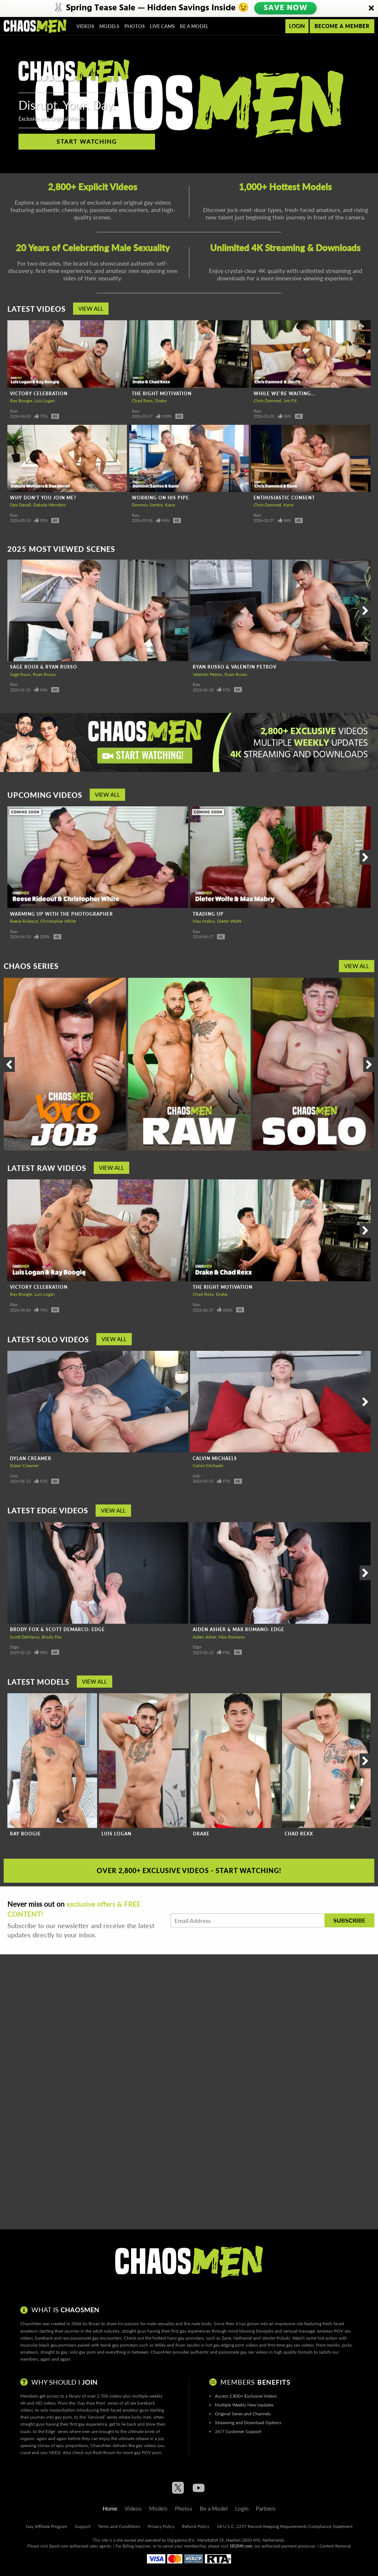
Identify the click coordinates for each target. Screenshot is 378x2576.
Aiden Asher (204, 1637)
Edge (14, 1646)
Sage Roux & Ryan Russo (43, 667)
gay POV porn (147, 2452)
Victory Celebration (39, 393)
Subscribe (349, 1920)
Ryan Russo (44, 674)
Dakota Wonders (49, 505)
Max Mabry (204, 921)
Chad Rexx (142, 400)
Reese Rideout (24, 921)
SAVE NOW (285, 8)
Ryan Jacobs (187, 2345)
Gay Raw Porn (91, 2403)
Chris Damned (267, 400)
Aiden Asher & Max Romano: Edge (238, 1629)
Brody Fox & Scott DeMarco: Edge (57, 1629)
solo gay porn (83, 2352)
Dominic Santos (147, 505)
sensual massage (299, 2331)
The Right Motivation (162, 393)
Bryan (94, 2323)
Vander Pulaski (276, 2338)
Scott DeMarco (24, 1637)
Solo (14, 1475)
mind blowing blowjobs (251, 2331)
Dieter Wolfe (229, 921)
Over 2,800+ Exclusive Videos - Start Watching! (189, 1870)
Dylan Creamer (30, 1458)
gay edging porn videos (235, 2345)
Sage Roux (20, 674)
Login (297, 26)
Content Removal (335, 2545)
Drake (160, 400)
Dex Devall (20, 505)
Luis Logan (44, 400)
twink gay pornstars (119, 2345)
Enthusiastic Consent (284, 497)
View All (90, 308)
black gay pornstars (57, 2345)
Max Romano (232, 1637)
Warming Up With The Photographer (61, 914)
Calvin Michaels (215, 1458)
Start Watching (86, 141)
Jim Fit (290, 400)
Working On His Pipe (160, 497)
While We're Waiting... (284, 393)
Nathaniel (242, 2338)
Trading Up (208, 914)
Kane (170, 505)
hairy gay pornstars (185, 2338)
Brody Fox (52, 1637)
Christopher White (58, 921)
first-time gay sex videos (291, 2345)
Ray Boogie (21, 400)
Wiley (160, 2345)
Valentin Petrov (207, 674)
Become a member (342, 26)
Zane (226, 2338)
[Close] (371, 8)
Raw (14, 411)
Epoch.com (58, 2545)
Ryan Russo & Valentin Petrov (234, 667)
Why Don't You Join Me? (43, 497)
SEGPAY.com (241, 2545)
